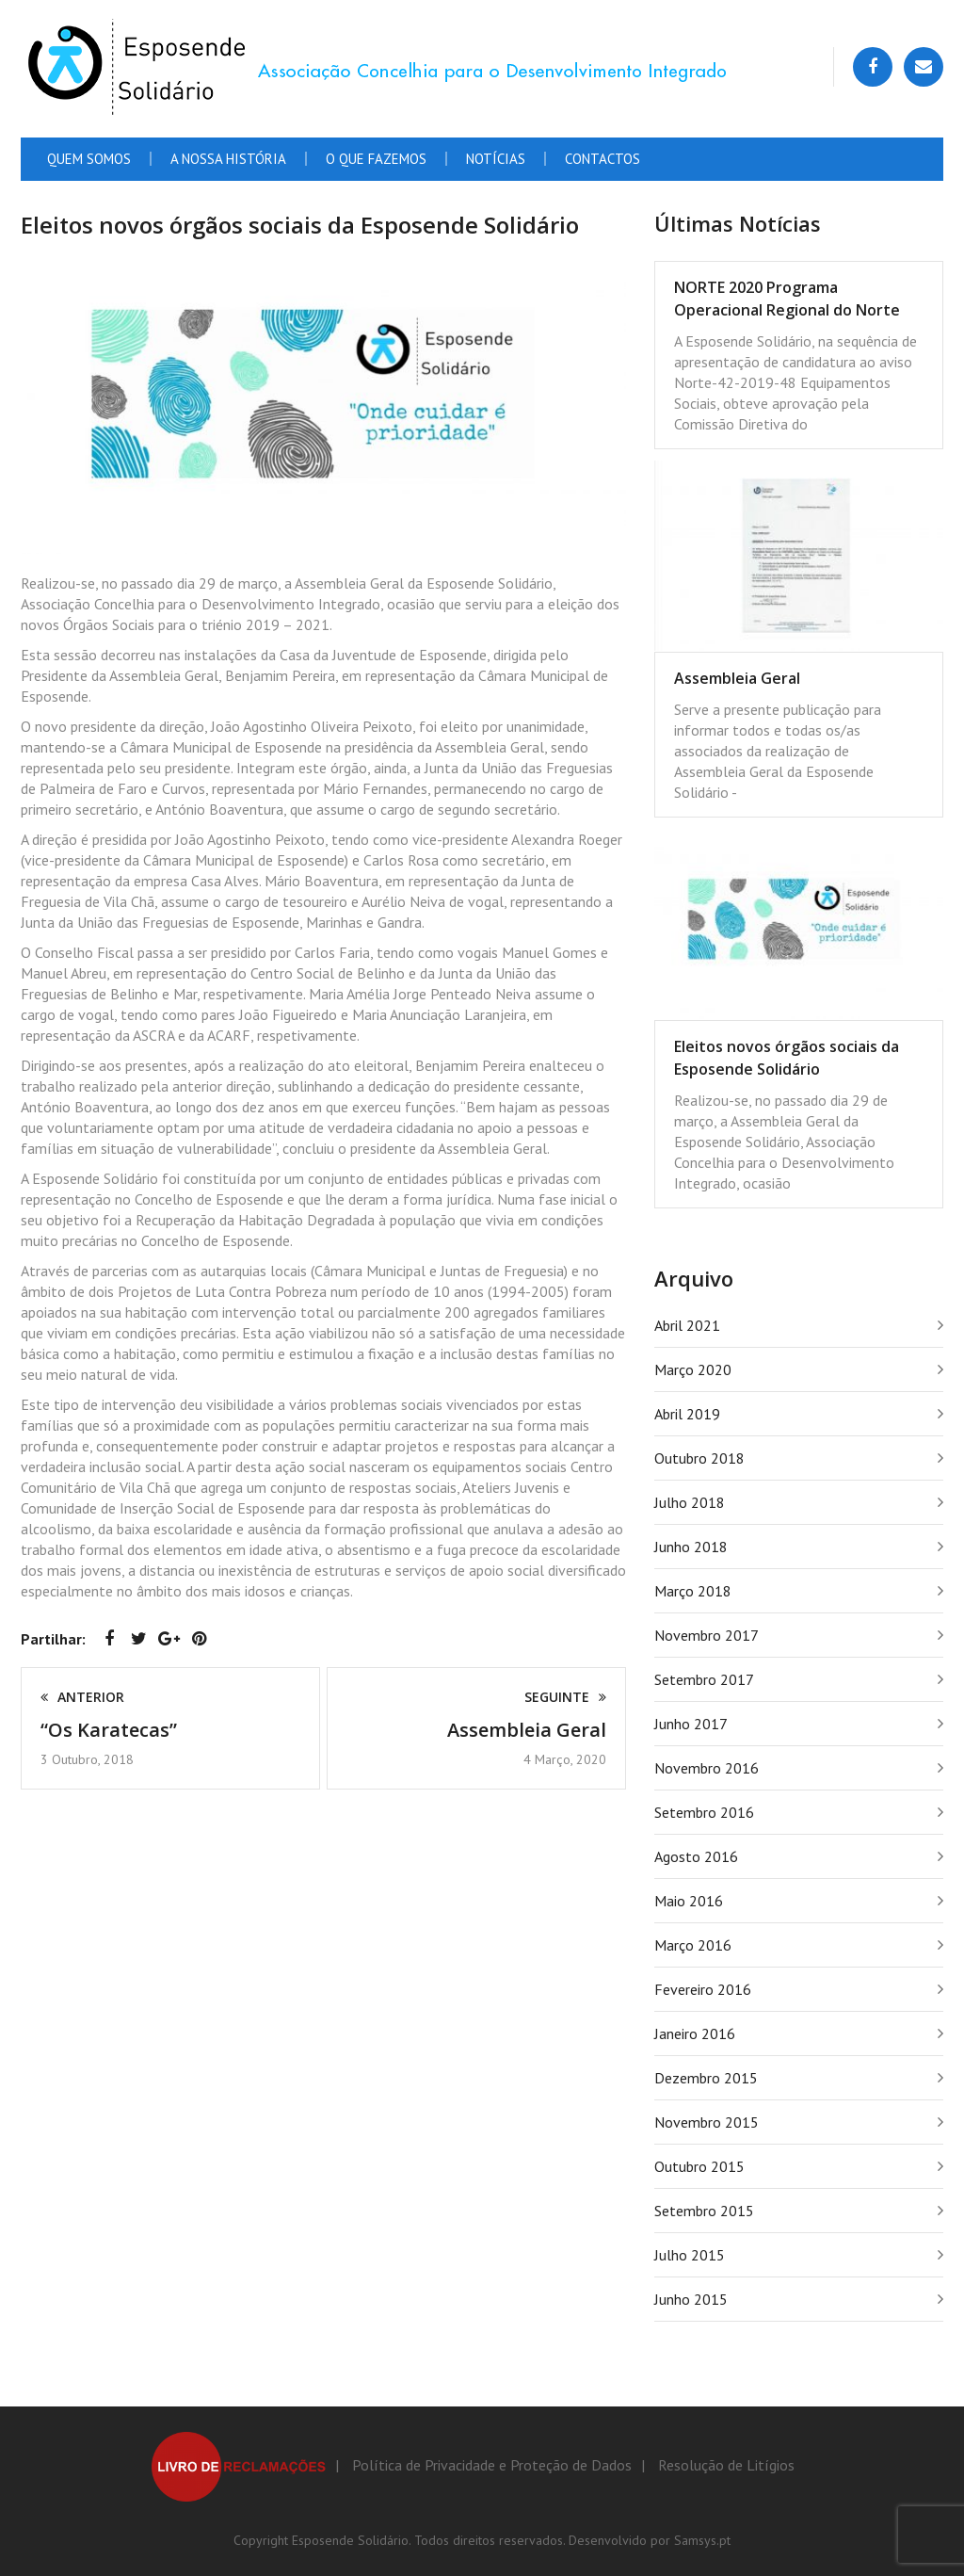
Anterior (82, 1697)
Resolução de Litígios (726, 2464)
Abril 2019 (687, 1413)
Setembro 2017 (704, 1679)
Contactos (602, 159)
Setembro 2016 (704, 1812)
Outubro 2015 (699, 2166)
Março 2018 (692, 1590)
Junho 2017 (691, 1723)
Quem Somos (89, 159)
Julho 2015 (689, 2254)
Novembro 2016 (706, 1767)
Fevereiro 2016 (702, 1989)
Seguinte (565, 1697)
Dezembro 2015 (706, 2077)
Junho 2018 (691, 1546)
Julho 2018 (689, 1502)
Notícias (495, 159)
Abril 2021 (687, 1325)
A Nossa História (228, 159)
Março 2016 (692, 1945)
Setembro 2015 (704, 2210)
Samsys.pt (702, 2540)
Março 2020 (692, 1369)
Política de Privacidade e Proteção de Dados (492, 2464)
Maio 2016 (688, 1900)
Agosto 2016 (696, 1856)
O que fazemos (376, 159)
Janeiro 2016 (694, 2033)
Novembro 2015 (706, 2122)
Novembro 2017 (706, 1635)
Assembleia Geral (526, 1729)
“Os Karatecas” (108, 1729)
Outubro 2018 (699, 1458)
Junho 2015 (691, 2299)
